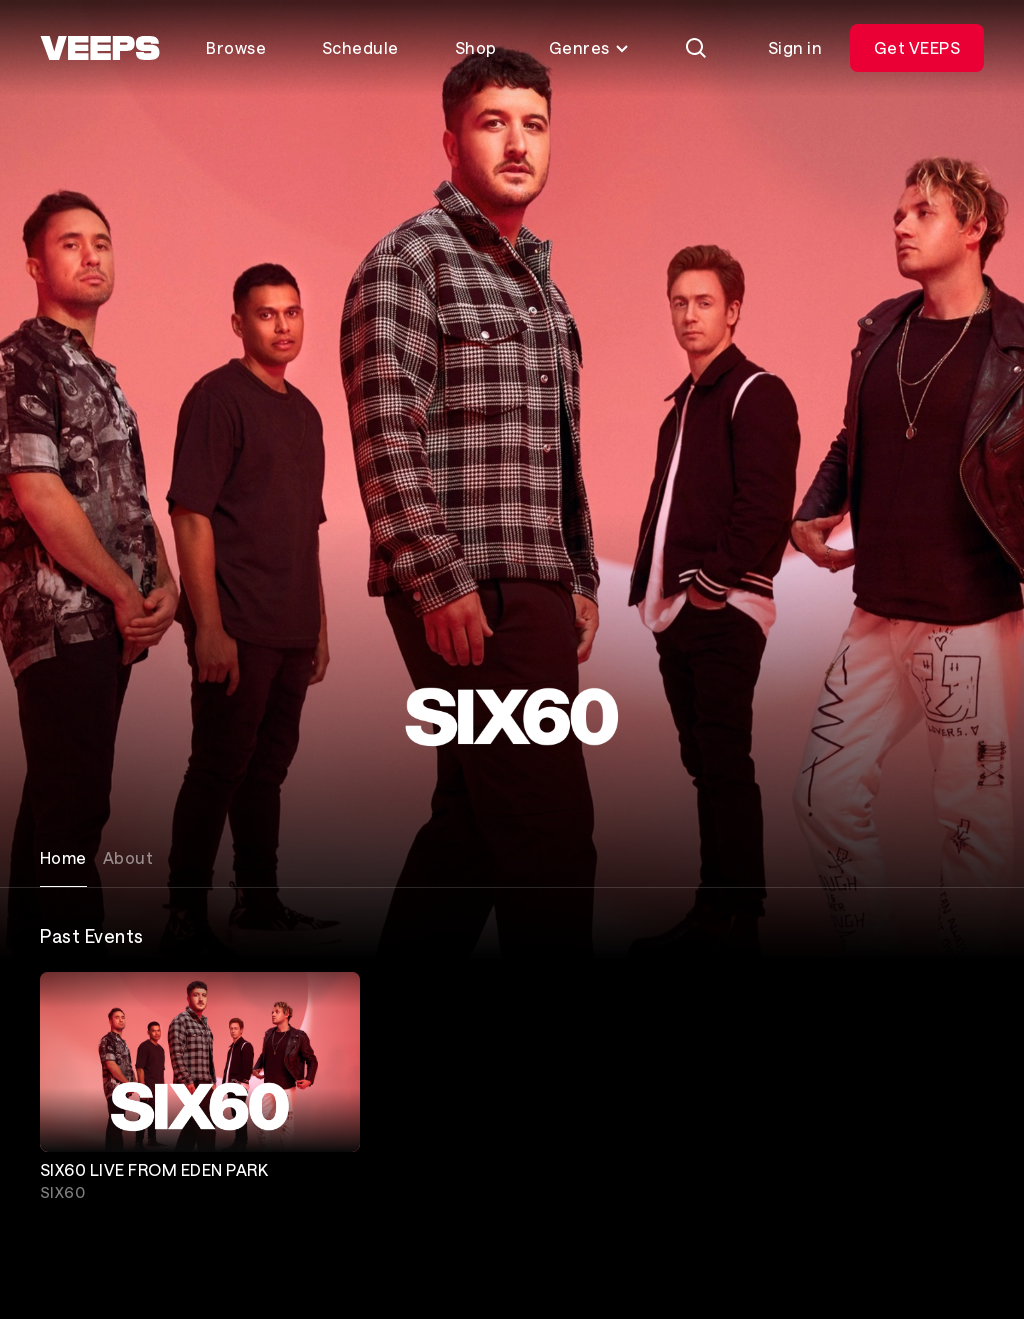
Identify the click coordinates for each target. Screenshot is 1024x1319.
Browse (236, 47)
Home (63, 857)
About (128, 857)
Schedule (360, 47)
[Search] (696, 48)
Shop (476, 47)
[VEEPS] (100, 48)
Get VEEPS (917, 47)
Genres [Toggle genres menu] (589, 47)
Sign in (795, 47)
